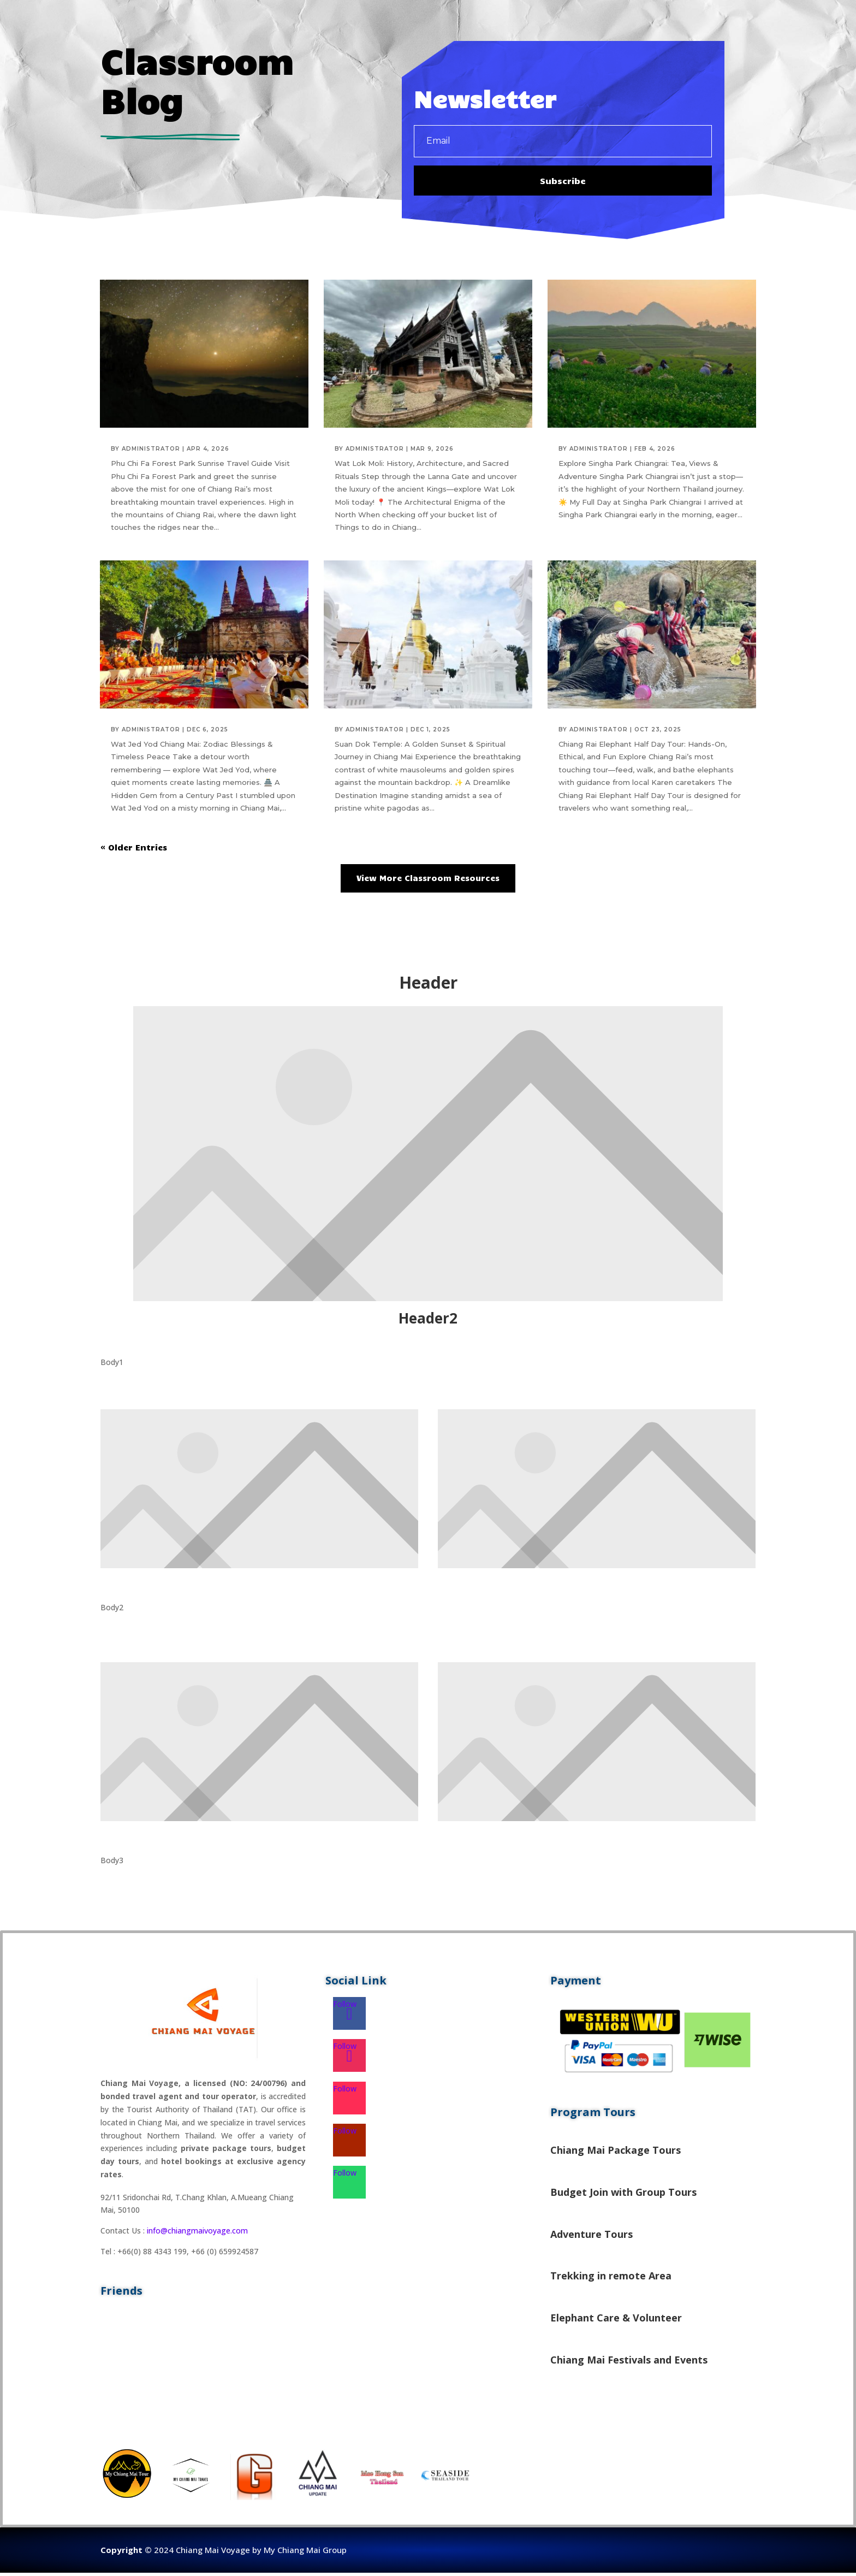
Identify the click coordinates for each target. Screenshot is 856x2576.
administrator (151, 452)
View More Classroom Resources (428, 881)
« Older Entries (133, 850)
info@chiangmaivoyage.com (197, 2234)
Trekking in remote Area (610, 2278)
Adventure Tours (591, 2236)
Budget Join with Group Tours (623, 2194)
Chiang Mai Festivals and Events (629, 2362)
